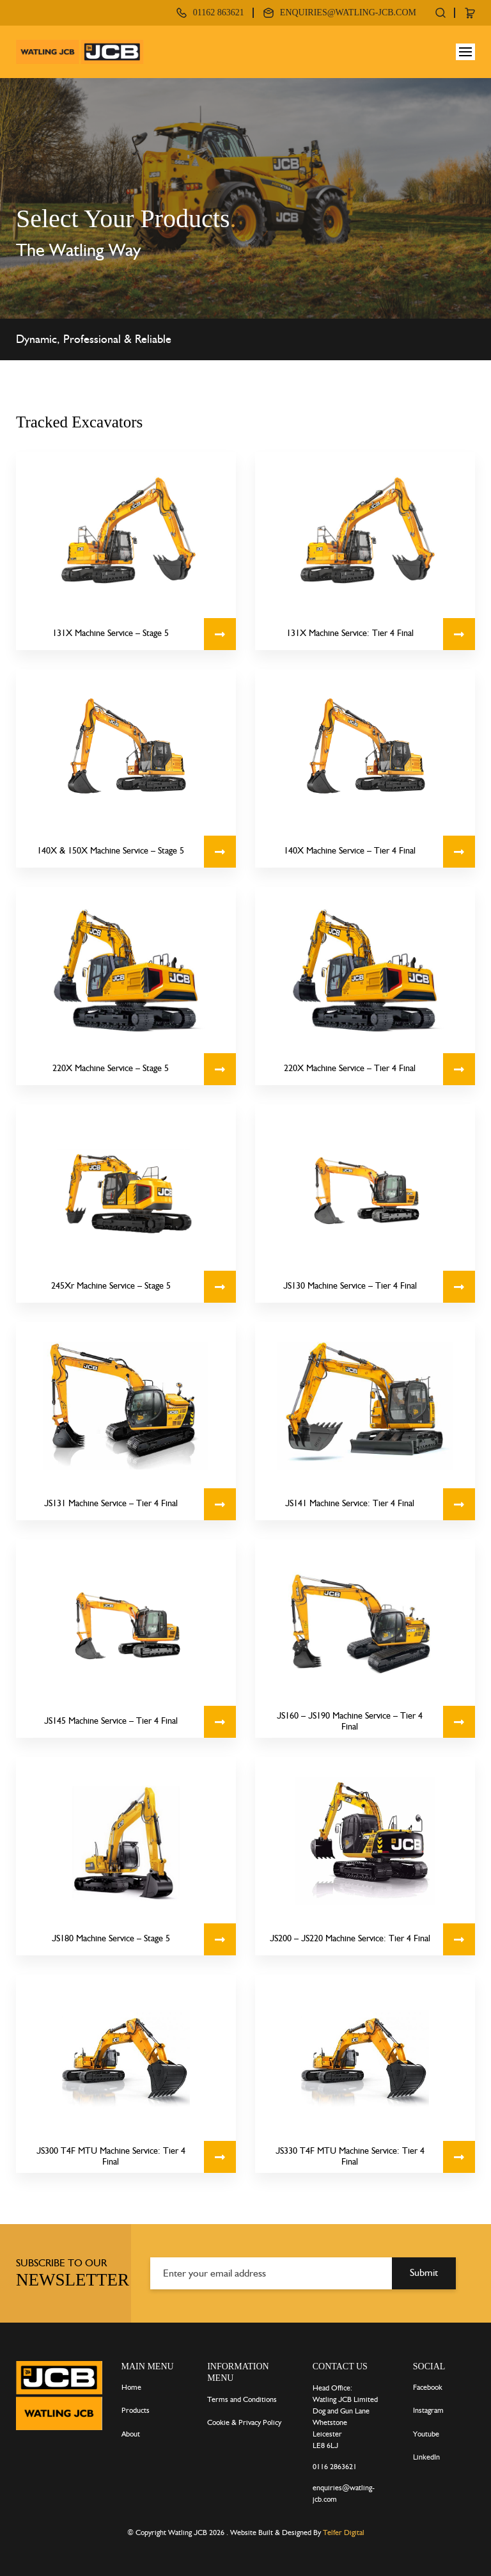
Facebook (427, 2387)
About (130, 2433)
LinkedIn (426, 2457)
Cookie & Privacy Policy (244, 2422)
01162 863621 (218, 12)
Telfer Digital (343, 2532)
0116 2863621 (335, 2466)
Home (131, 2387)
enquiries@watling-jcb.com (348, 12)
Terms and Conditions (242, 2399)
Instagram (428, 2410)
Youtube (426, 2433)
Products (135, 2410)
